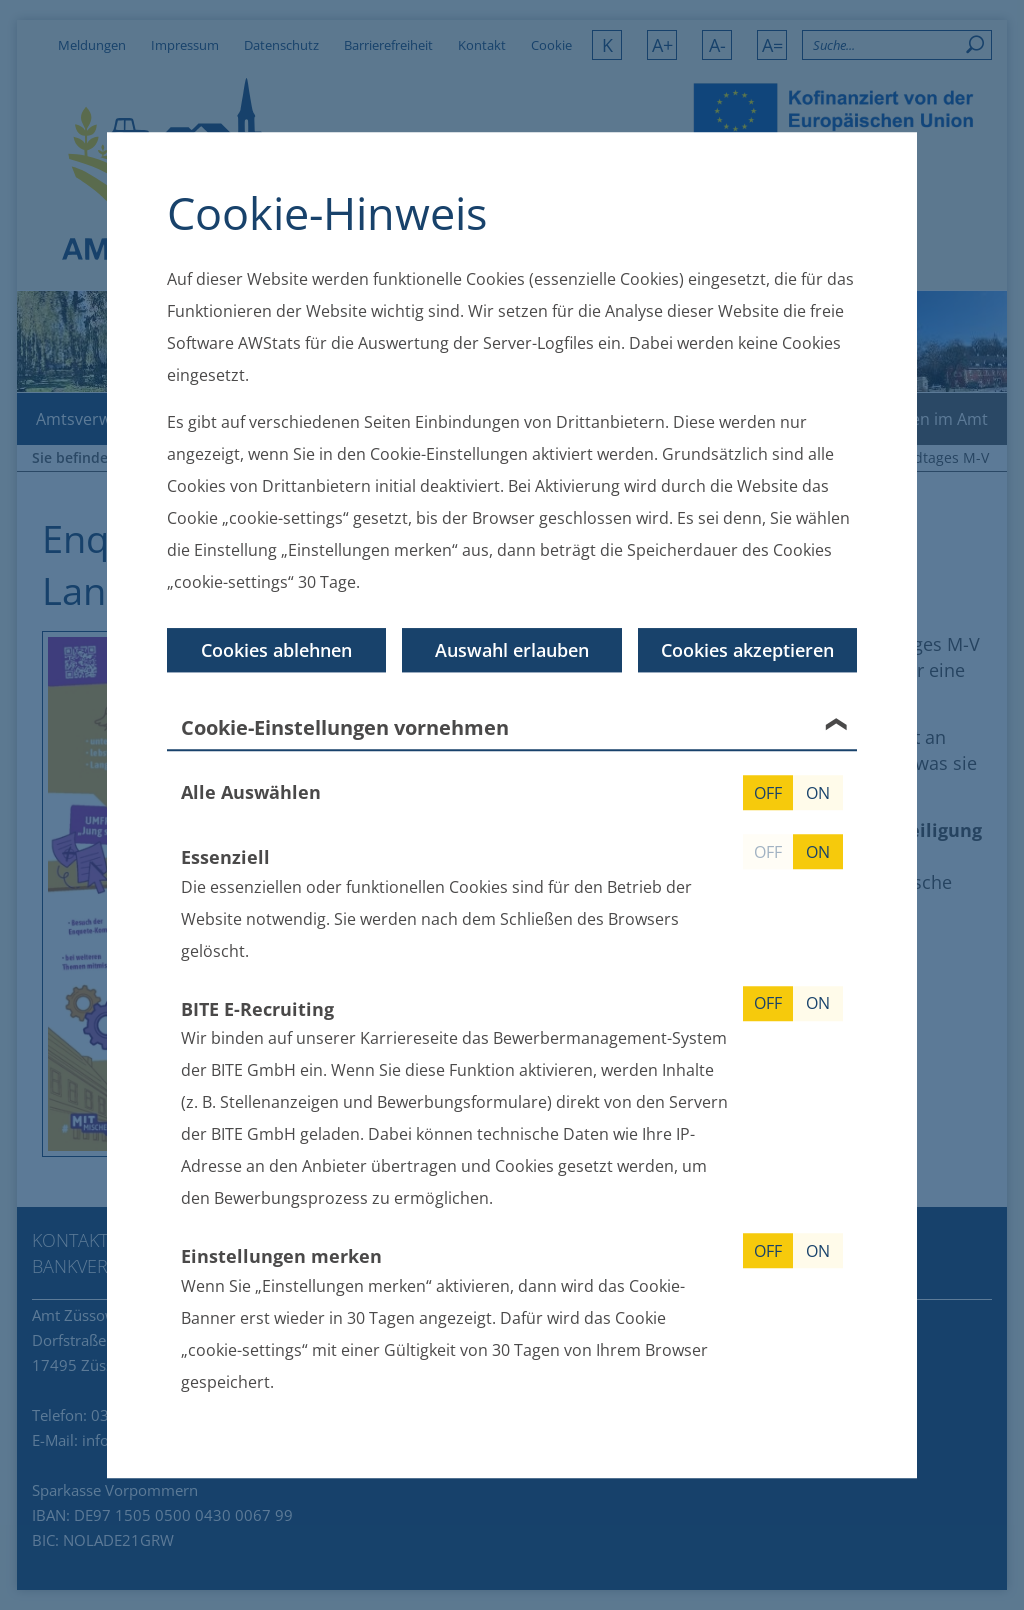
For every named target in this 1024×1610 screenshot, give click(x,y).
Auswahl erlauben (512, 650)
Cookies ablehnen (276, 650)
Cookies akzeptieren (747, 650)
